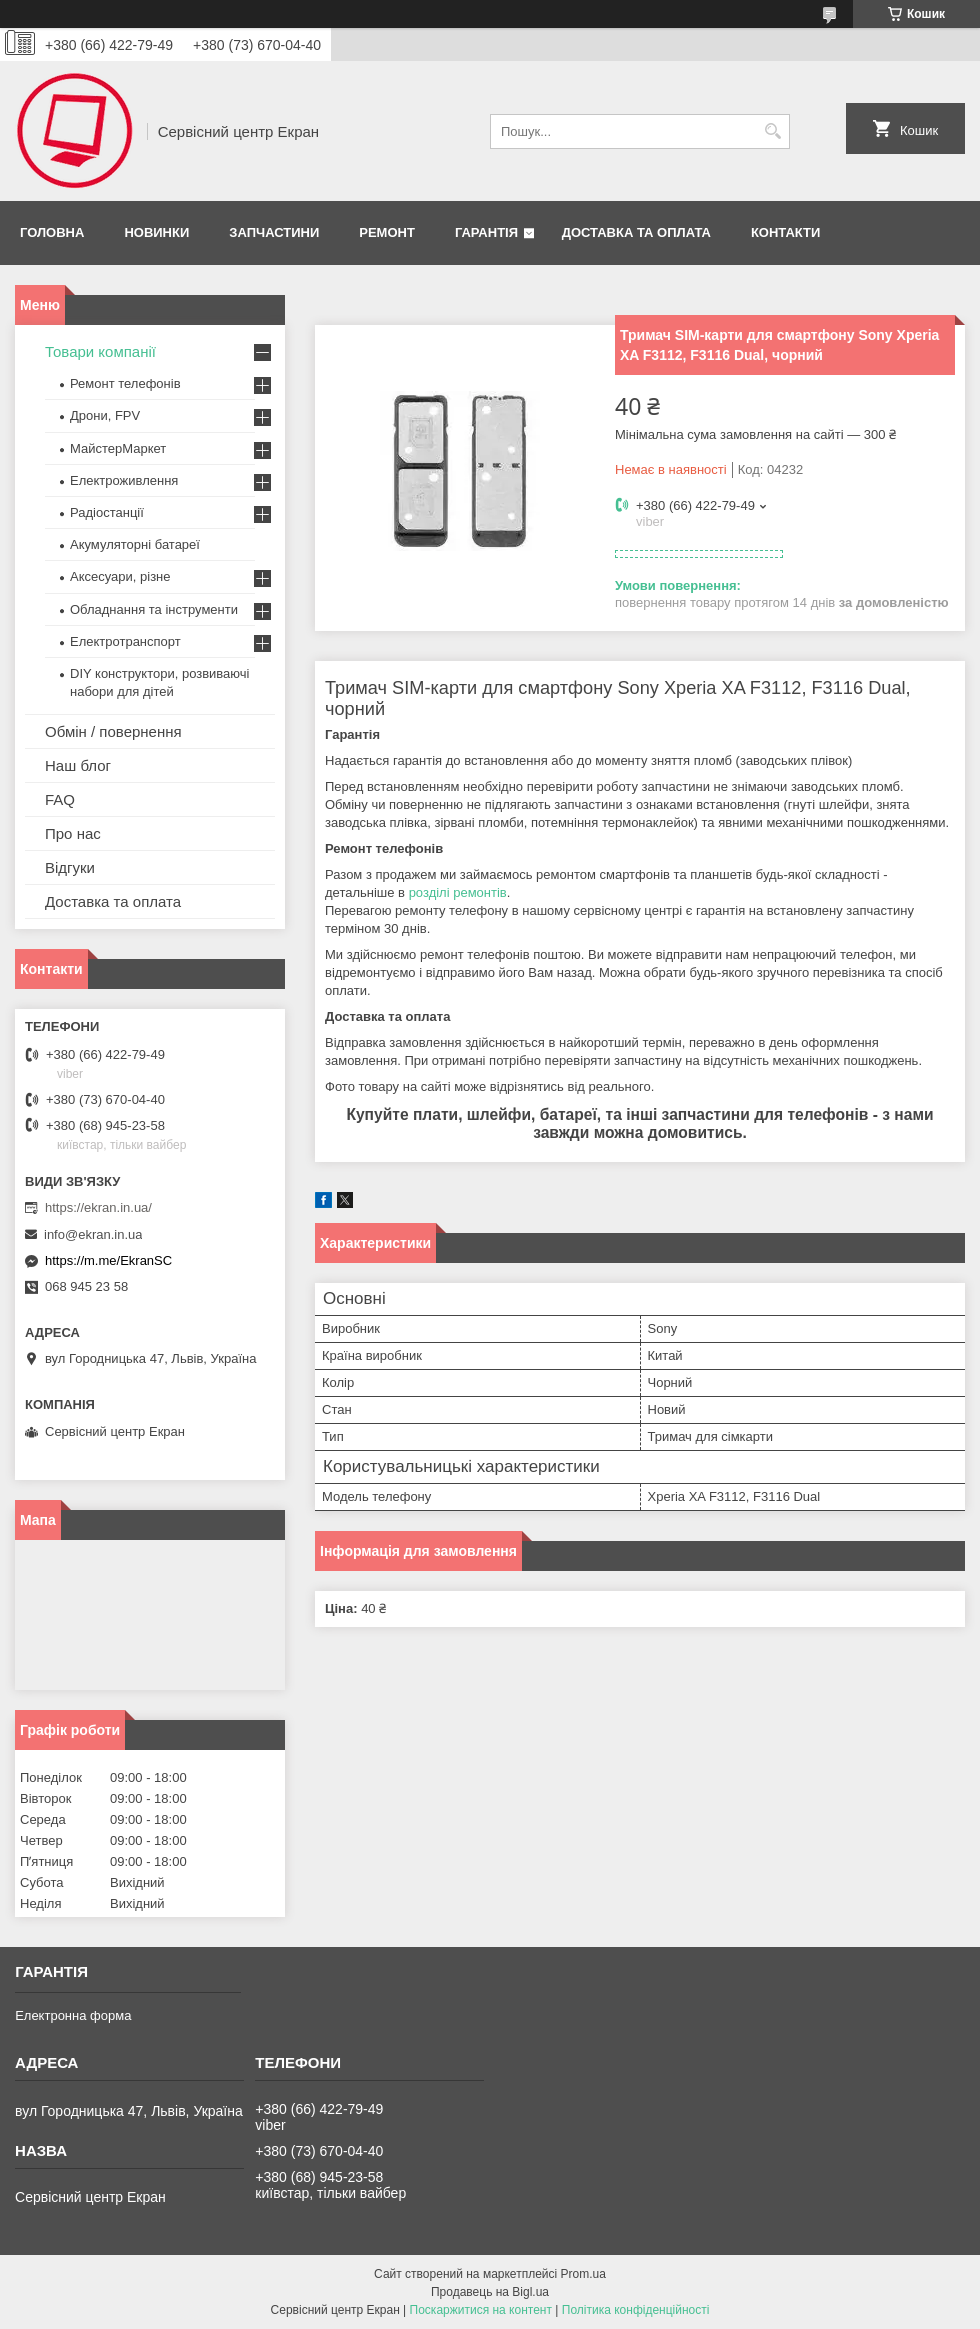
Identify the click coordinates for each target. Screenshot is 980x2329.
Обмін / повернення (113, 731)
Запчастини (274, 232)
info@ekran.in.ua (93, 1234)
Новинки (156, 232)
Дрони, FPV (105, 415)
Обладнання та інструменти (154, 609)
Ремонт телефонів (125, 383)
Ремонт (387, 232)
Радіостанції (107, 512)
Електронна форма (73, 2015)
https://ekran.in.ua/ (98, 1207)
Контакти (786, 232)
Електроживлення (124, 480)
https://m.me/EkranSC (108, 1260)
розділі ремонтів (458, 892)
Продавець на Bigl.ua (490, 2292)
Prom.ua (583, 2274)
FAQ (60, 799)
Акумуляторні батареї (135, 544)
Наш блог (78, 765)
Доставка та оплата (636, 232)
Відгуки (70, 867)
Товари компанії (100, 351)
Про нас (73, 833)
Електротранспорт (125, 641)
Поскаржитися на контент (481, 2310)
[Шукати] (772, 131)
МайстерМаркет (118, 448)
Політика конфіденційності (636, 2310)
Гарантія (486, 232)
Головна (52, 232)
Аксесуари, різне (120, 576)
